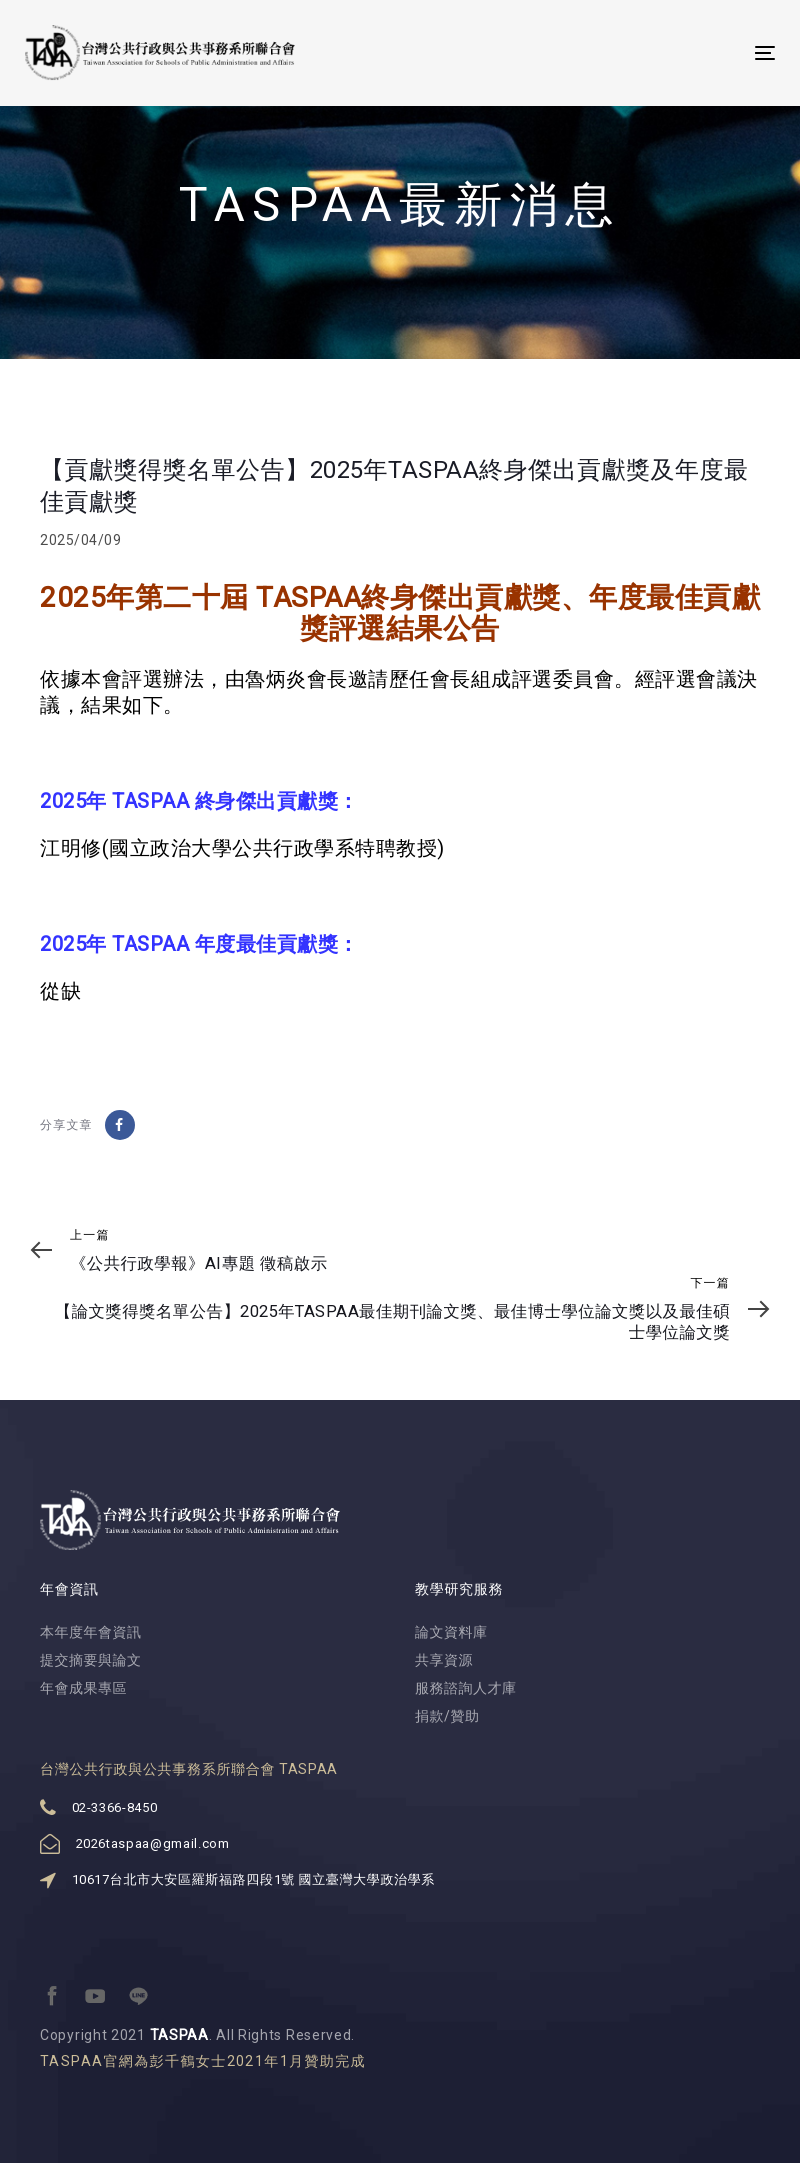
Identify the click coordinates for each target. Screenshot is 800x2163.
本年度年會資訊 (91, 1632)
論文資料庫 (451, 1632)
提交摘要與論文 (91, 1660)
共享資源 (444, 1660)
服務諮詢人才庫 (466, 1688)
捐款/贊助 (447, 1716)
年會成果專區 (83, 1688)
